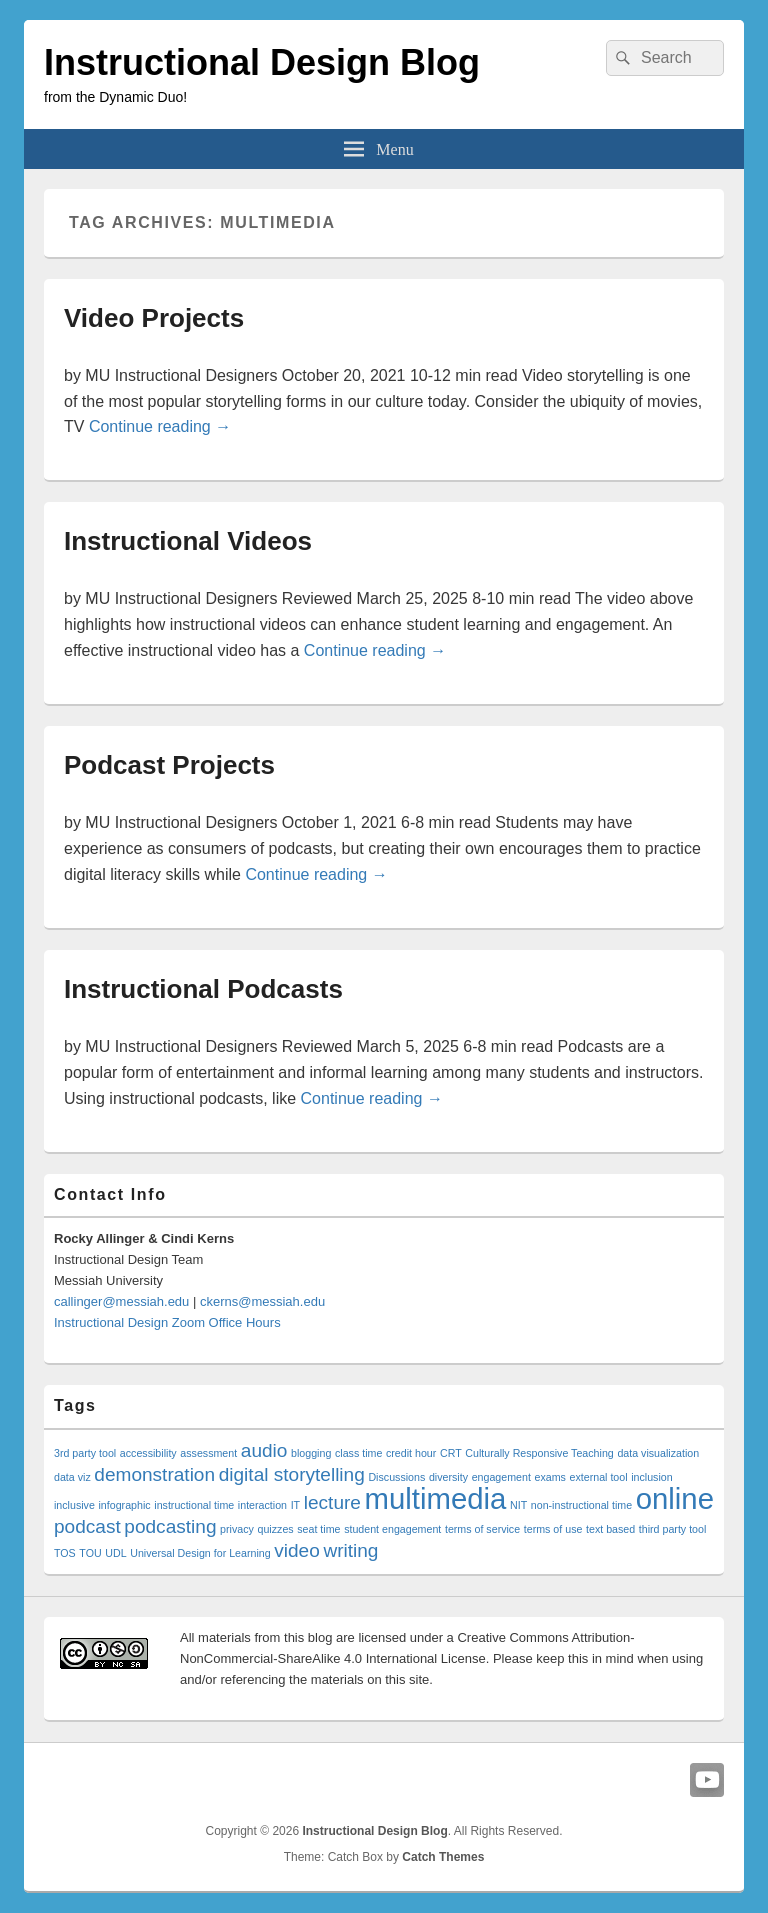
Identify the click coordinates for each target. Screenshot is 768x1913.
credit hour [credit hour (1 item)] (411, 1453)
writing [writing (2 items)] (350, 1550)
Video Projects (154, 318)
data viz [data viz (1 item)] (72, 1477)
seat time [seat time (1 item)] (318, 1529)
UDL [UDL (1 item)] (115, 1553)
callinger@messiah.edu (121, 1301)
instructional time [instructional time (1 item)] (194, 1505)
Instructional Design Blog (262, 62)
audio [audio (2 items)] (264, 1450)
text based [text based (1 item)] (610, 1529)
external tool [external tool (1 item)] (599, 1477)
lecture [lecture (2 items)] (332, 1502)
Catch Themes (443, 1857)
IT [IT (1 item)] (295, 1505)
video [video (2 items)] (297, 1550)
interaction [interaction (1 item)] (262, 1505)
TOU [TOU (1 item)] (90, 1553)
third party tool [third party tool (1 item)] (673, 1529)
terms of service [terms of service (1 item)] (482, 1529)
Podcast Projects (169, 765)
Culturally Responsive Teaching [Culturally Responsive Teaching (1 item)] (539, 1453)
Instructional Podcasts (203, 989)
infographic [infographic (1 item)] (125, 1505)
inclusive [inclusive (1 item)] (74, 1505)
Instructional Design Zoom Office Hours (167, 1322)
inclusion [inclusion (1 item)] (651, 1477)
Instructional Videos (188, 541)
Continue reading (160, 426)
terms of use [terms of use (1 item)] (553, 1529)
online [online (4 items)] (675, 1498)
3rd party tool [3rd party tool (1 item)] (85, 1453)
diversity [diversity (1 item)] (448, 1477)
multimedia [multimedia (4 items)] (436, 1498)
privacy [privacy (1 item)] (237, 1529)
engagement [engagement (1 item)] (501, 1477)
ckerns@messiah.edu (262, 1301)
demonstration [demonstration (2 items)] (154, 1474)
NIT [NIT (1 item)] (518, 1505)
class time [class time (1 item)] (358, 1453)
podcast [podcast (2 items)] (87, 1526)
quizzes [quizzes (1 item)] (276, 1529)
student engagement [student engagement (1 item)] (392, 1529)
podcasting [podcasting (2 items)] (170, 1526)
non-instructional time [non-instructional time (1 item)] (581, 1505)
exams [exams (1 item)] (550, 1477)
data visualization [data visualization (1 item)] (658, 1453)
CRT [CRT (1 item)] (451, 1453)
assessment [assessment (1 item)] (208, 1453)
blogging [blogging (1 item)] (311, 1453)
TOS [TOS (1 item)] (65, 1553)
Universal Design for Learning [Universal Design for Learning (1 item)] (200, 1553)
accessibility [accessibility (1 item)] (148, 1453)
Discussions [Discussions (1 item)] (396, 1477)
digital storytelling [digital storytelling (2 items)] (292, 1474)
